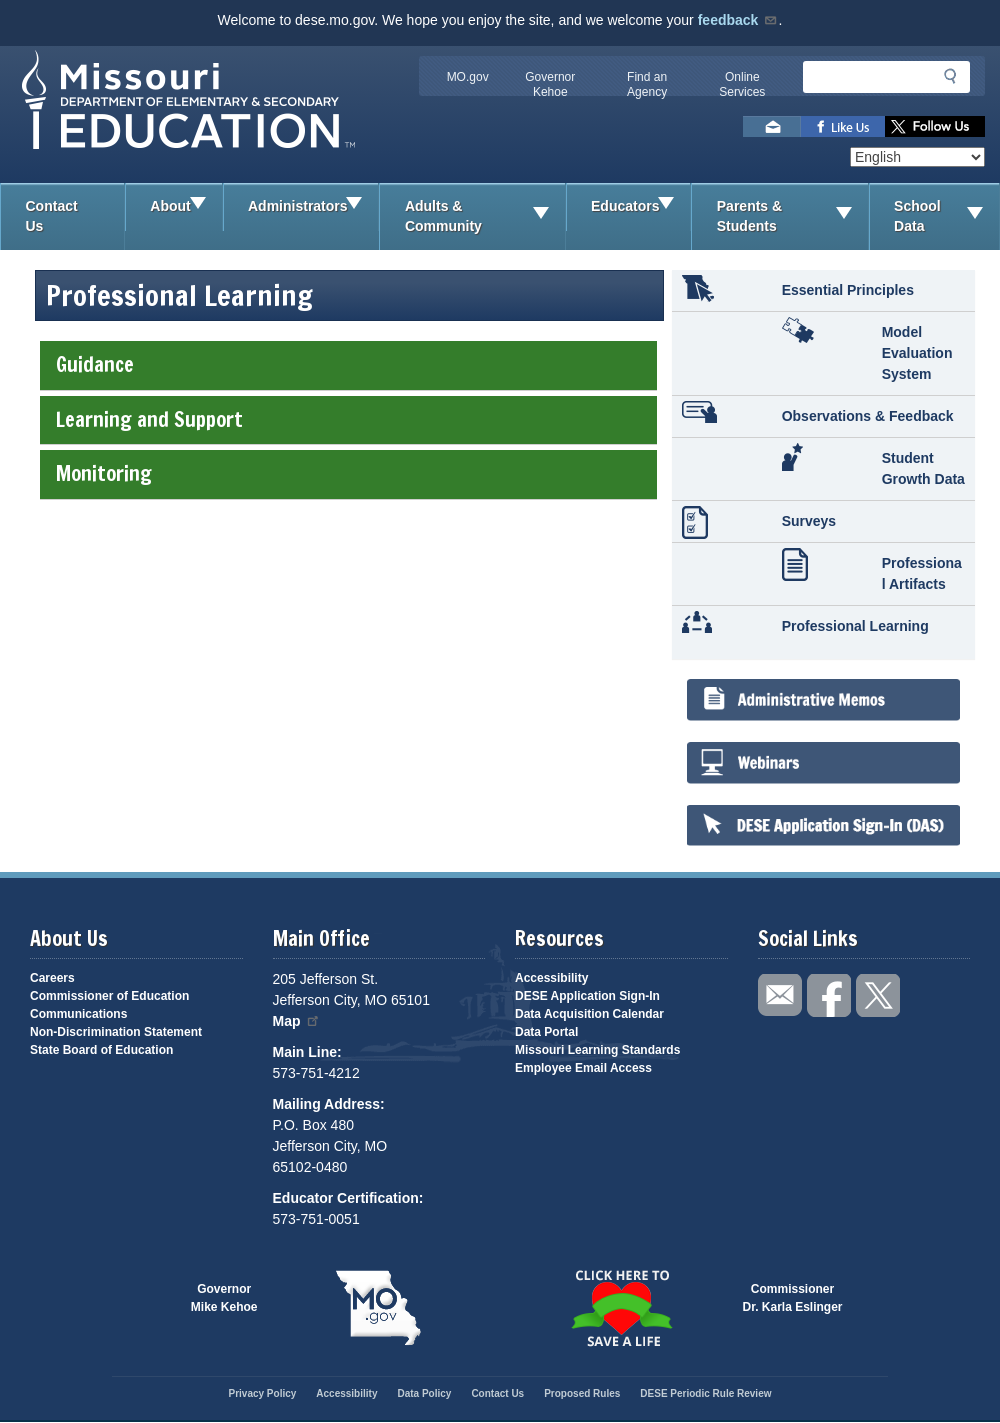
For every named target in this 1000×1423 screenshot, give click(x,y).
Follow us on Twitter (935, 126)
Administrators (313, 207)
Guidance (348, 364)
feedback (738, 20)
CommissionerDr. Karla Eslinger (793, 1298)
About (185, 207)
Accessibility (551, 978)
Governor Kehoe (550, 84)
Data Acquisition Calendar (589, 1014)
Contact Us (52, 216)
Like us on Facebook (843, 126)
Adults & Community (485, 216)
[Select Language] (917, 157)
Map (297, 1021)
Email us (772, 126)
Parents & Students (792, 216)
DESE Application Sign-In (587, 996)
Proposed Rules (582, 1393)
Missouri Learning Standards (597, 1050)
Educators (640, 207)
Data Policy (424, 1393)
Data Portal (546, 1032)
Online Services (742, 84)
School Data (946, 216)
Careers (52, 978)
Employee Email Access (583, 1068)
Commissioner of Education (109, 996)
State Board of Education (101, 1050)
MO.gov (468, 77)
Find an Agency (647, 84)
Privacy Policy (262, 1393)
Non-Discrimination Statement (116, 1032)
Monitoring (348, 473)
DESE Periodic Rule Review (705, 1393)
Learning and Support (348, 419)
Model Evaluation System (917, 353)
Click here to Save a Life (621, 1308)
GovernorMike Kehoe (224, 1298)
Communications (78, 1014)
